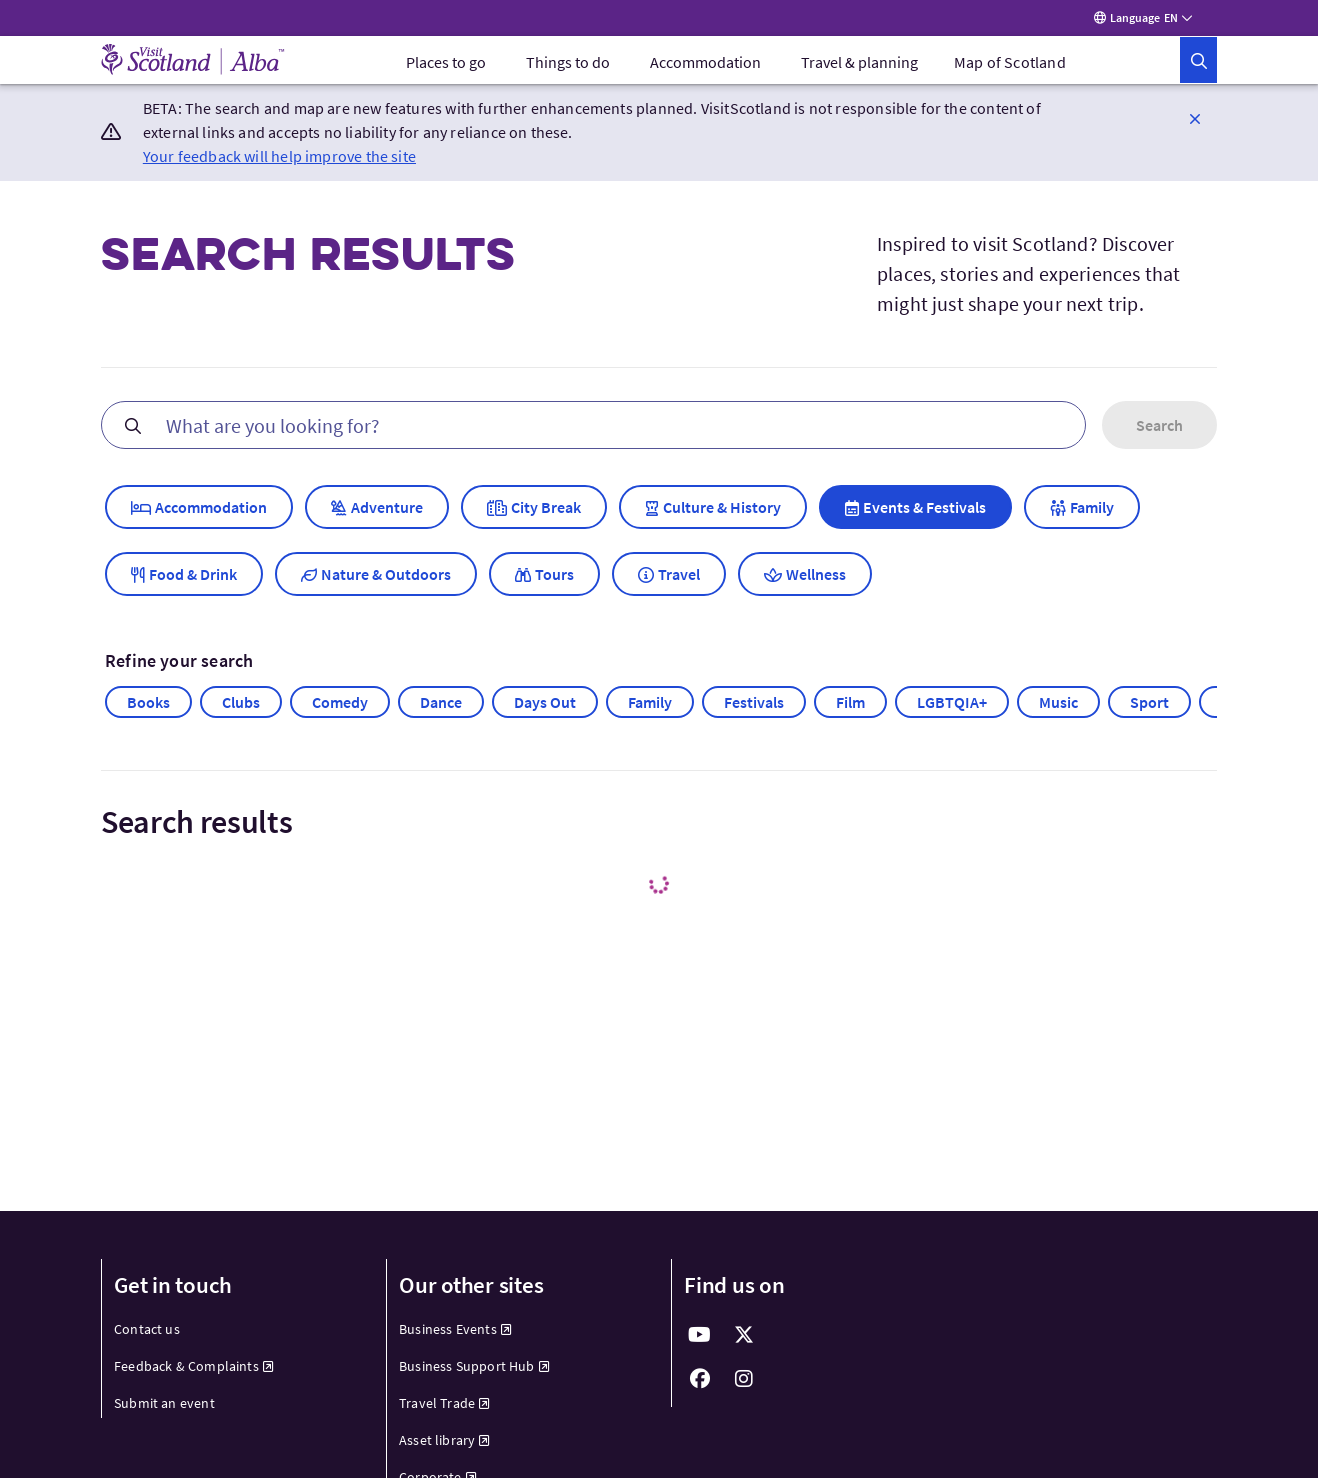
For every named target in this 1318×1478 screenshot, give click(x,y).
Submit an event (164, 1409)
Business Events (455, 1335)
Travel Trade (444, 1409)
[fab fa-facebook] (700, 1385)
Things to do (568, 68)
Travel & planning (859, 68)
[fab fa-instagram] (744, 1385)
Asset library (445, 1446)
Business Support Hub (474, 1372)
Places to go (446, 68)
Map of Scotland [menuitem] (1010, 68)
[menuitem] (446, 68)
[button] (1195, 66)
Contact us (147, 1335)
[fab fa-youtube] (700, 1341)
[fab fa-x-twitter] (744, 1341)
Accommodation (705, 68)
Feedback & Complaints (194, 1372)
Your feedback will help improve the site (279, 162)
